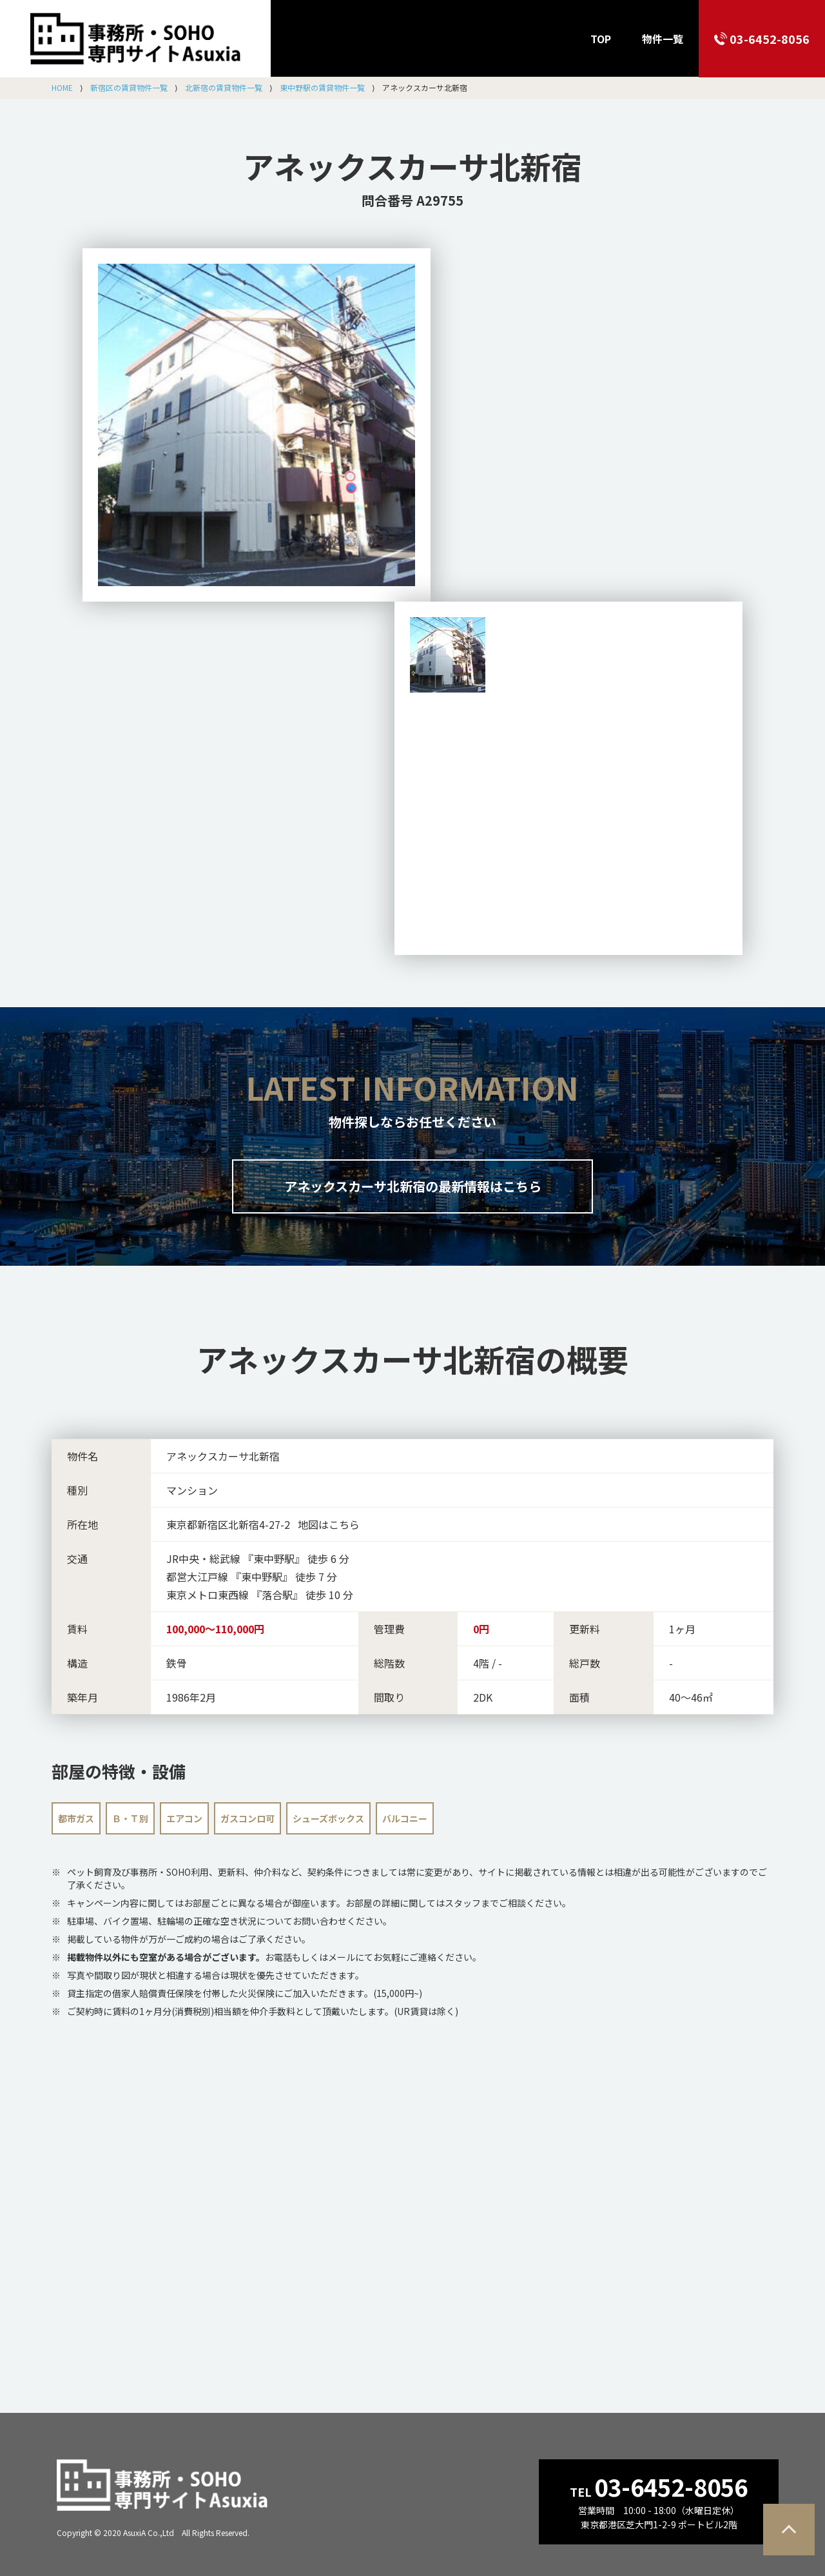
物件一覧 (662, 38)
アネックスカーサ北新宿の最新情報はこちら (412, 1186)
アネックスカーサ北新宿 (412, 165)
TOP (600, 38)
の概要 (412, 1358)
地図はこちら (329, 1524)
